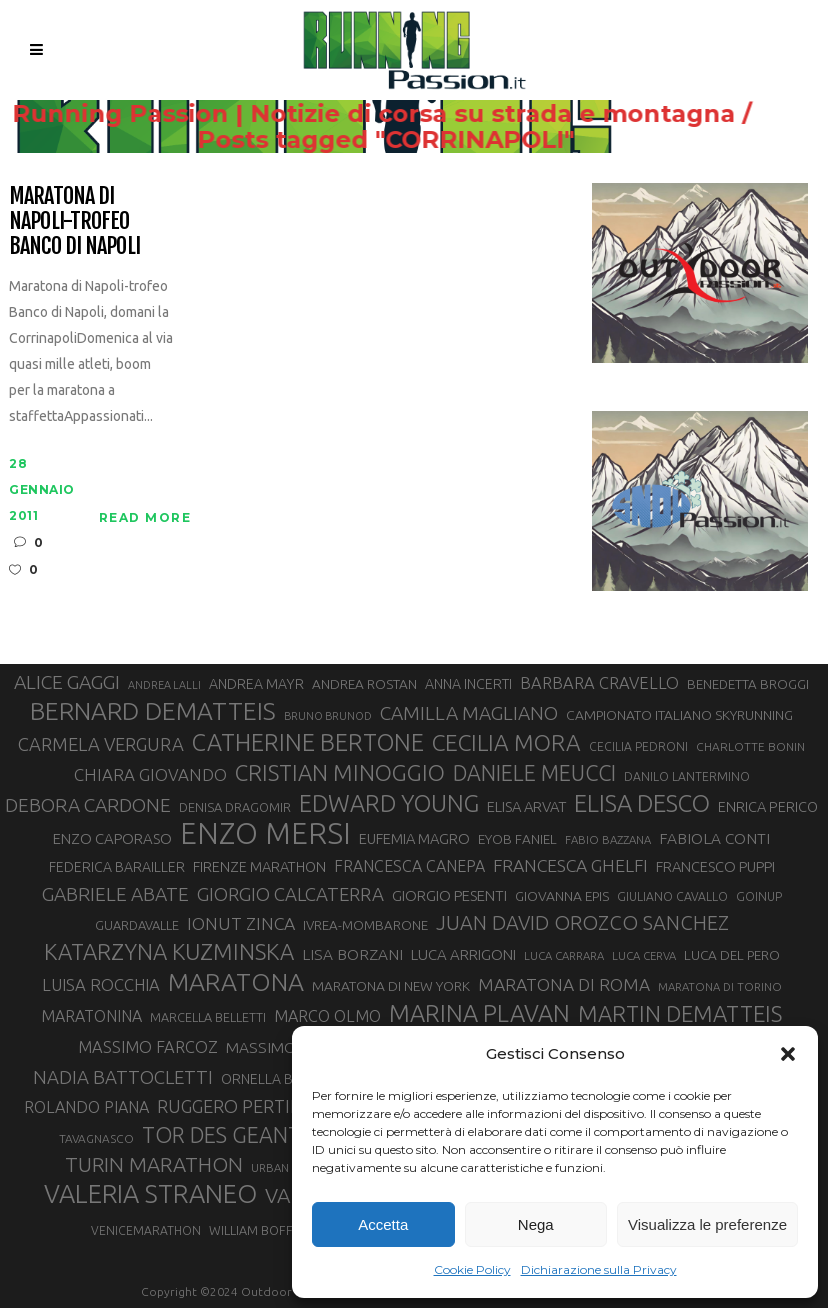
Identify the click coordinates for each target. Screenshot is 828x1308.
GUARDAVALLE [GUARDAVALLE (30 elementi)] (137, 925)
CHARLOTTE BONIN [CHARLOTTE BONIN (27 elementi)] (750, 746)
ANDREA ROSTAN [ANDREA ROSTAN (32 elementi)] (364, 684)
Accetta (383, 1224)
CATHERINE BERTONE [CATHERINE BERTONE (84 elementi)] (308, 742)
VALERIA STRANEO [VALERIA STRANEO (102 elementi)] (150, 1194)
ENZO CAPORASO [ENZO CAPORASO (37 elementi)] (112, 838)
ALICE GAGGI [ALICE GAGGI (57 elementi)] (67, 682)
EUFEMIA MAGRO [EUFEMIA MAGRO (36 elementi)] (414, 838)
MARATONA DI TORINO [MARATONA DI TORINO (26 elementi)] (720, 986)
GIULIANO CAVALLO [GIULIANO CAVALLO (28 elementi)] (672, 896)
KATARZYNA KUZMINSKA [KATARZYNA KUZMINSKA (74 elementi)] (169, 951)
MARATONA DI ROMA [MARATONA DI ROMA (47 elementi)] (564, 984)
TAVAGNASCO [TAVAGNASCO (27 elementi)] (96, 1138)
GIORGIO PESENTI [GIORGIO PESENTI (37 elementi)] (449, 895)
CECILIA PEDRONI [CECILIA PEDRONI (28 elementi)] (638, 746)
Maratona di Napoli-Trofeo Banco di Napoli (74, 221)
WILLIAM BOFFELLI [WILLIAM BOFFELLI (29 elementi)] (262, 1230)
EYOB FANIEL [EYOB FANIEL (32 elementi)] (517, 839)
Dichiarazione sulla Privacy (599, 1269)
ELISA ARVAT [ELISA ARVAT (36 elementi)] (526, 806)
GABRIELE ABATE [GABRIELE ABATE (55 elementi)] (115, 894)
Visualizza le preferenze (707, 1224)
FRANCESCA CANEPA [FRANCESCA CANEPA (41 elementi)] (409, 866)
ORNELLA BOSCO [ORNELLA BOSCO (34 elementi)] (276, 1079)
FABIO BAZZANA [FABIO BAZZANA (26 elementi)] (608, 839)
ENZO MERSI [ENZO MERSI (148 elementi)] (265, 834)
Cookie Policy (472, 1269)
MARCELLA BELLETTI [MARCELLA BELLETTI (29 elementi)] (208, 1017)
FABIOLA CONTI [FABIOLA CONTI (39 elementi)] (714, 838)
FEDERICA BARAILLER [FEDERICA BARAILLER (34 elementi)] (117, 867)
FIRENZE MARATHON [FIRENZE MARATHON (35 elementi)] (259, 866)
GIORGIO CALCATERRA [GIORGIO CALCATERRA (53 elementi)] (290, 894)
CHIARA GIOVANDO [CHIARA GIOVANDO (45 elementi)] (150, 774)
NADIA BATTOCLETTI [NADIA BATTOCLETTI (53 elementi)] (123, 1077)
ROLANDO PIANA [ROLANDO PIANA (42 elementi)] (86, 1107)
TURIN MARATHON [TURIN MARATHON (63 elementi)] (154, 1164)
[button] (788, 1054)
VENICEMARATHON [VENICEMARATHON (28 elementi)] (146, 1230)
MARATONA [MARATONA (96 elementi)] (236, 982)
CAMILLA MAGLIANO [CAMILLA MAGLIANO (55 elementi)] (469, 713)
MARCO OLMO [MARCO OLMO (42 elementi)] (327, 1016)
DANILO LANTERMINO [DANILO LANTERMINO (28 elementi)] (687, 776)
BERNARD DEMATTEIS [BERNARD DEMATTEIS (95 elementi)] (153, 711)
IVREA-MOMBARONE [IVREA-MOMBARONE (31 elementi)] (365, 925)
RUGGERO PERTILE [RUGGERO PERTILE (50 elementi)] (233, 1106)
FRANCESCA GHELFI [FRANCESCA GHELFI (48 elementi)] (570, 865)
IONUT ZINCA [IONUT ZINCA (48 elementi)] (241, 923)
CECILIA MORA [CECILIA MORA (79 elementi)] (506, 742)
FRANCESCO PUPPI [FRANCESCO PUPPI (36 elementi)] (715, 866)
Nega (536, 1224)
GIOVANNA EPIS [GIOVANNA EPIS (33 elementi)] (562, 896)
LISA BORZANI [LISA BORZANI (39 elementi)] (352, 954)
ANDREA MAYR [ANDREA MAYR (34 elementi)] (256, 684)
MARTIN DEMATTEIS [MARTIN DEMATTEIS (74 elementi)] (680, 1013)
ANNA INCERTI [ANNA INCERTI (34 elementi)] (468, 684)
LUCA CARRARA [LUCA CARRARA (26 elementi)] (564, 955)
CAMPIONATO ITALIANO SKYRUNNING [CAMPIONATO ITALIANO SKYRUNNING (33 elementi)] (679, 715)
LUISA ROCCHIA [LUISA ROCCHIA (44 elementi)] (101, 984)
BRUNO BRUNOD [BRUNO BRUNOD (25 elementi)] (328, 716)
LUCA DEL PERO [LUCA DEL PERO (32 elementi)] (732, 955)
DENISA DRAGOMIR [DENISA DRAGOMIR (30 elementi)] (235, 807)
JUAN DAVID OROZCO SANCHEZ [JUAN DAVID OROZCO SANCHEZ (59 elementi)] (582, 922)
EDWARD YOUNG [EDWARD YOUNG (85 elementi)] (389, 803)
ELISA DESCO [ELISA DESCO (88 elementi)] (642, 804)
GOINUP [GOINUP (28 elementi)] (759, 896)
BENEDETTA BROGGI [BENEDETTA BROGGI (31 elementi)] (748, 684)
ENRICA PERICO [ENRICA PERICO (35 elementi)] (768, 806)
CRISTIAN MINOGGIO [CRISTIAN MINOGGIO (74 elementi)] (340, 772)
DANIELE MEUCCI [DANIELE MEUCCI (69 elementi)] (534, 773)
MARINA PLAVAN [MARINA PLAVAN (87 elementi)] (479, 1013)
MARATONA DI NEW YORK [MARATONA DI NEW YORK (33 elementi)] (391, 986)
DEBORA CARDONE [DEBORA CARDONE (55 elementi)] (88, 805)
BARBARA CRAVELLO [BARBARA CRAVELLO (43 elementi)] (599, 683)
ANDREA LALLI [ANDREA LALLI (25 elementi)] (164, 685)
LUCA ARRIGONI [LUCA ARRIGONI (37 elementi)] (463, 954)
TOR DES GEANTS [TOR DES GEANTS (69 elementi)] (227, 1135)
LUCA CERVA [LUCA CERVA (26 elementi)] (644, 955)
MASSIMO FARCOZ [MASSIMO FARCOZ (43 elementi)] (148, 1047)
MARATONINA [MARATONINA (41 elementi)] (91, 1016)
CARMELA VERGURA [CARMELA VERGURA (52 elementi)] (101, 744)
